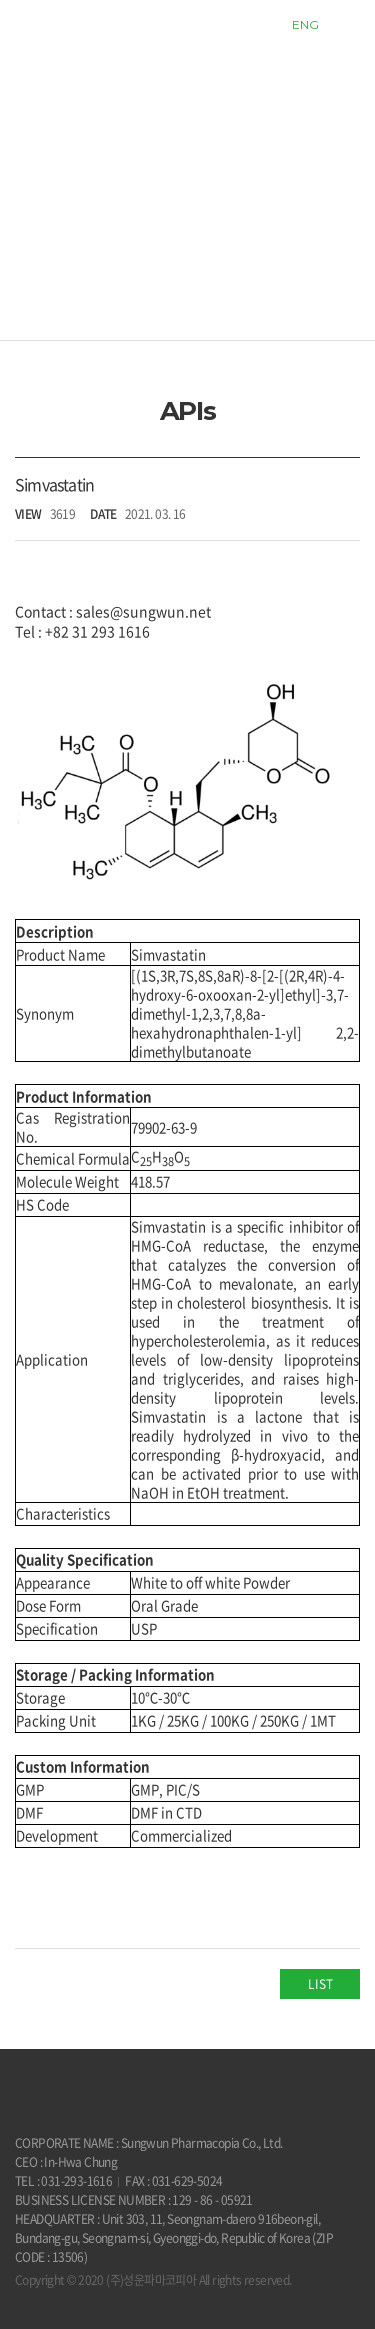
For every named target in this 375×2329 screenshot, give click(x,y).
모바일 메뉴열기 (350, 25)
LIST (320, 1984)
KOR (261, 24)
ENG (305, 24)
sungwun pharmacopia (69, 25)
